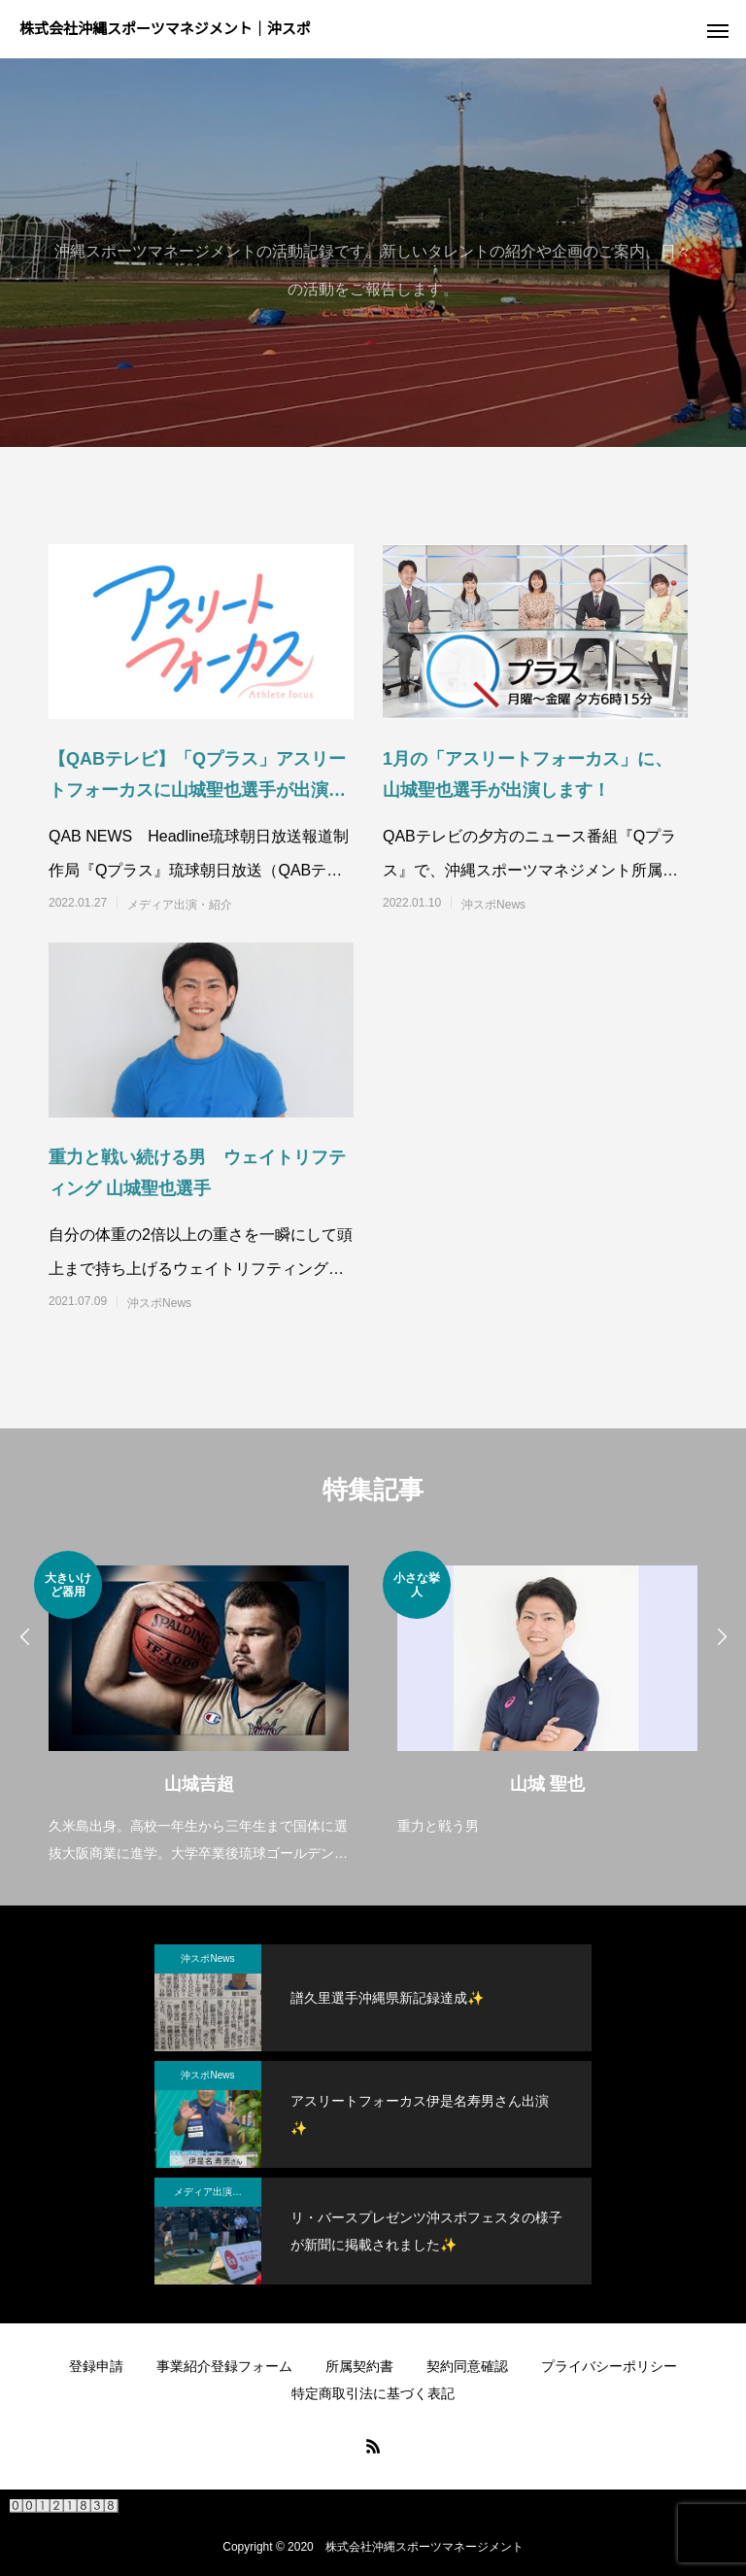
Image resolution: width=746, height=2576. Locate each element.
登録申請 (96, 2366)
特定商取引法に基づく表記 (373, 2393)
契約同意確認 (467, 2366)
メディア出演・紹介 (179, 904)
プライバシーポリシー (609, 2366)
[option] (199, 1709)
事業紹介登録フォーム (224, 2366)
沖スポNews (493, 904)
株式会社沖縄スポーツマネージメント (424, 2547)
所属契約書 (359, 2366)
